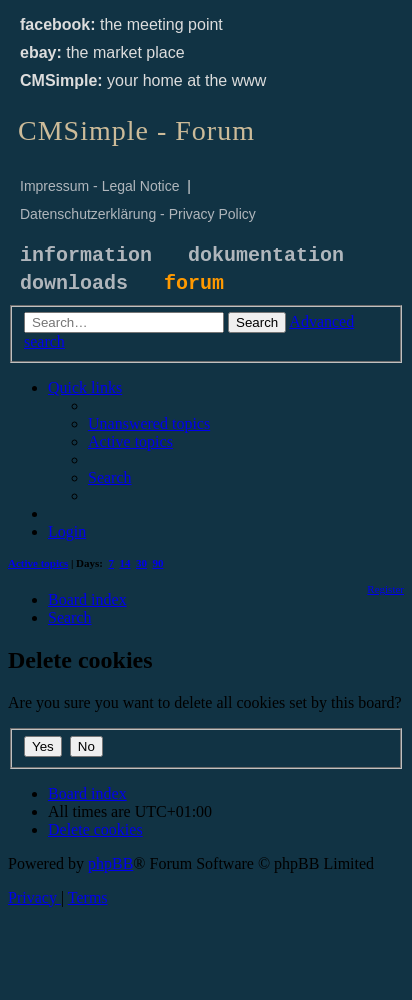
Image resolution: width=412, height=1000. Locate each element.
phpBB (110, 863)
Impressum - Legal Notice (100, 186)
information (86, 255)
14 (125, 563)
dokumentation (266, 255)
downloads (74, 283)
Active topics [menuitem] (38, 563)
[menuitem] (149, 423)
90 (158, 563)
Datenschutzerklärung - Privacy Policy (138, 214)
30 (141, 563)
